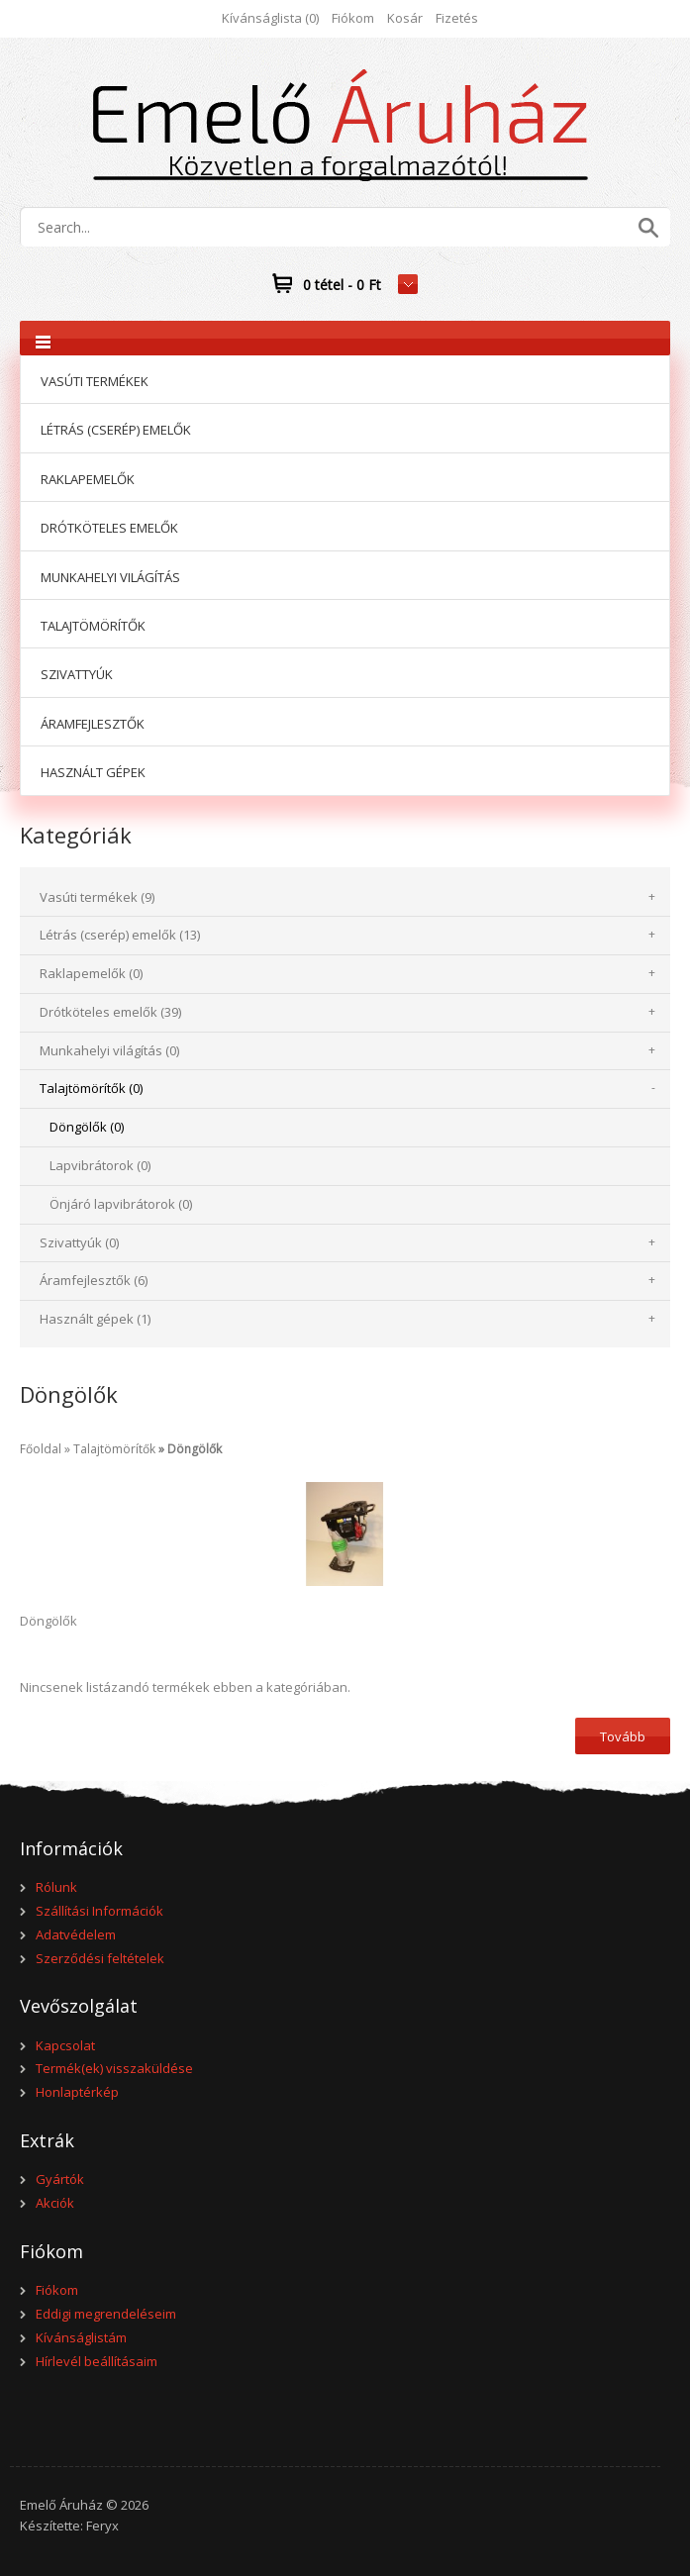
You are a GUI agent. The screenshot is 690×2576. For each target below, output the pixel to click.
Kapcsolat (65, 2045)
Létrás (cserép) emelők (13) (120, 934)
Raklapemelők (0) (91, 973)
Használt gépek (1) (95, 1319)
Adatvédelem (76, 1934)
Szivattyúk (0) (79, 1242)
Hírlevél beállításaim (96, 2361)
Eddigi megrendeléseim (106, 2314)
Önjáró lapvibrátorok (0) (120, 1204)
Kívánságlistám (81, 2337)
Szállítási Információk (99, 1911)
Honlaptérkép (77, 2092)
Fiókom (353, 18)
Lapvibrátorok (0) (99, 1165)
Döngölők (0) (86, 1127)
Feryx (102, 2525)
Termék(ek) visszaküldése (114, 2068)
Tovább (622, 1736)
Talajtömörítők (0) (91, 1088)
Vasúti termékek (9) (97, 897)
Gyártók (60, 2179)
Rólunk (56, 1887)
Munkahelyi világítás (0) (109, 1050)
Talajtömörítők (114, 1448)
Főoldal (40, 1448)
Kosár (405, 18)
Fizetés (457, 18)
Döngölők (194, 1448)
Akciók (55, 2203)
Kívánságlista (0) (270, 18)
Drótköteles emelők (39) (110, 1012)
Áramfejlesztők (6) (94, 1280)
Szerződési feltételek (100, 1958)
